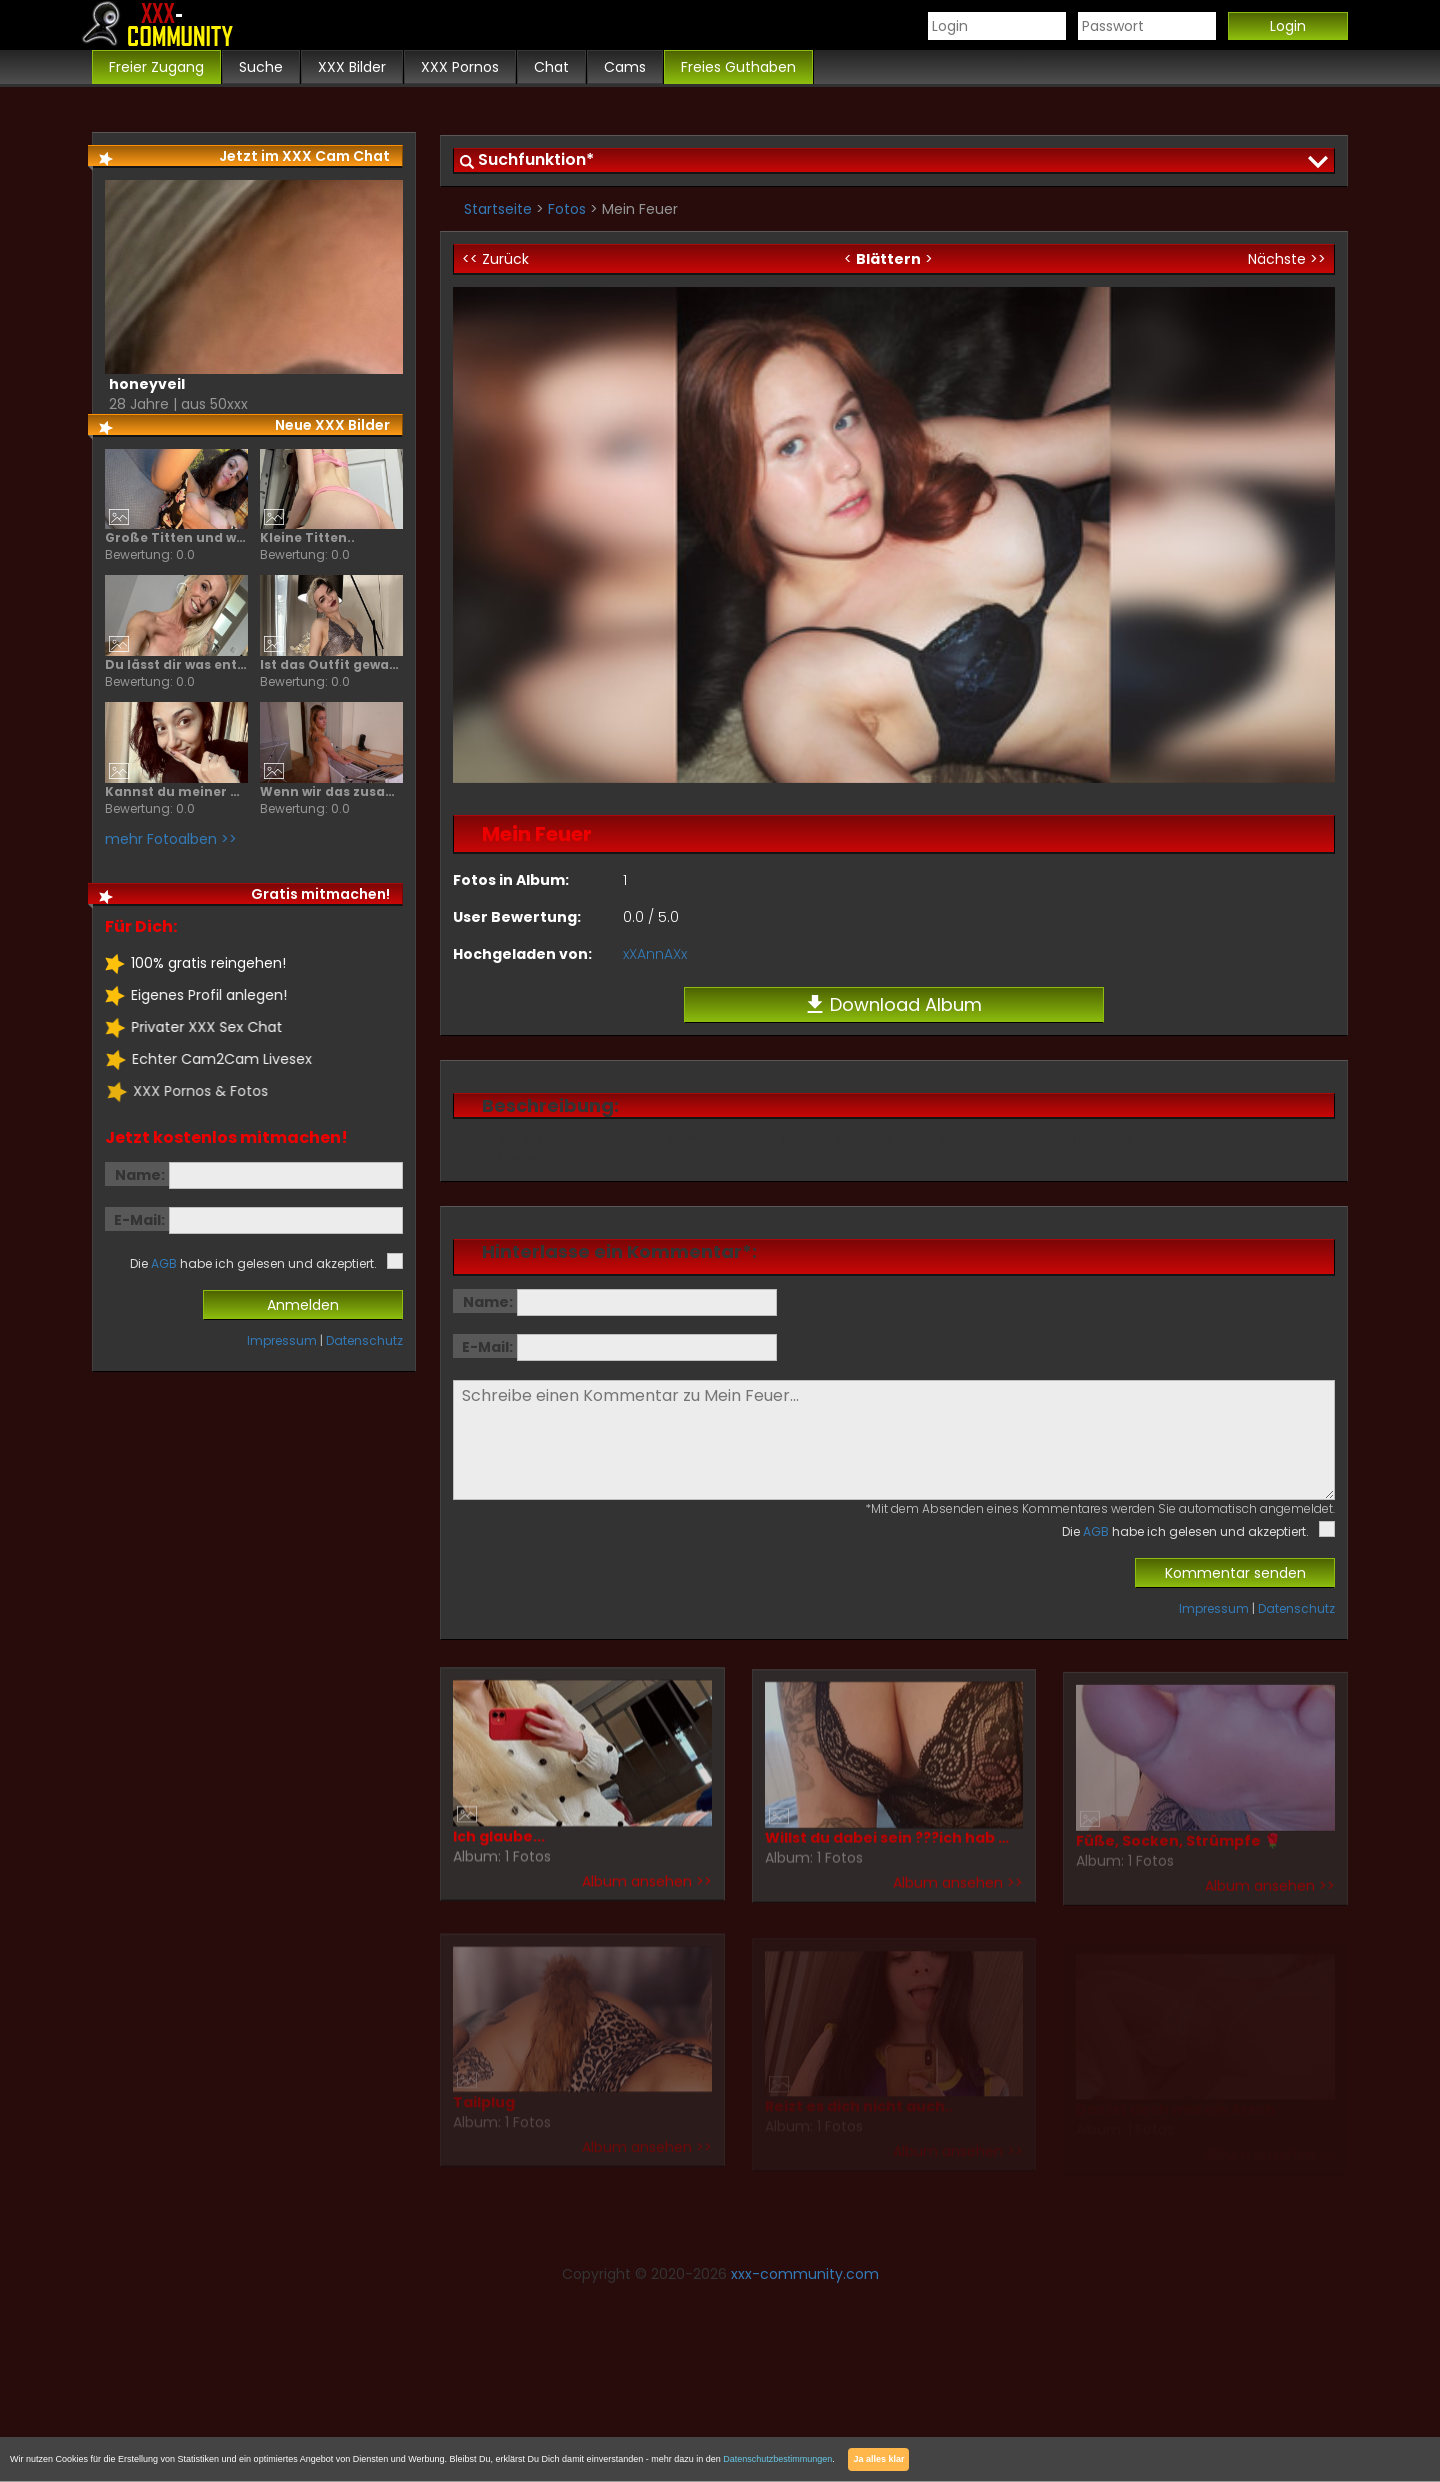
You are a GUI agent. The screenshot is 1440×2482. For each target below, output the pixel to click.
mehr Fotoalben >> (170, 839)
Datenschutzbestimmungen (777, 2459)
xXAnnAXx (655, 954)
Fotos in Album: (511, 880)
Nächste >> (1287, 259)
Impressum (1214, 1608)
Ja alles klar (878, 2459)
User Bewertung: (517, 917)
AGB (1096, 1531)
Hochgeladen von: (522, 954)
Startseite (498, 209)
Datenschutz (1296, 1608)
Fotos (567, 209)
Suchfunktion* (536, 159)
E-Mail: (487, 1347)
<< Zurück (495, 259)
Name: (488, 1302)
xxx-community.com (805, 2274)
